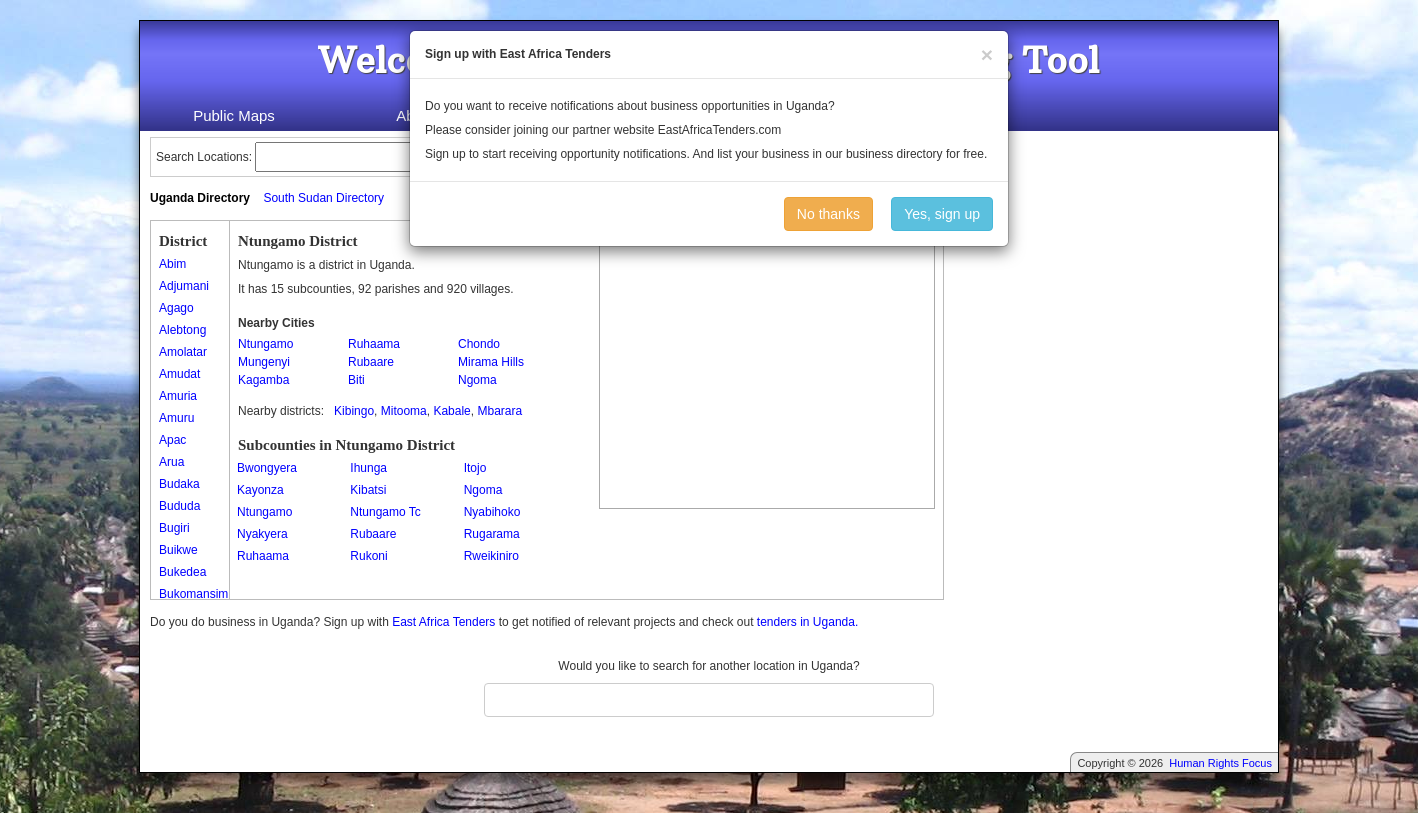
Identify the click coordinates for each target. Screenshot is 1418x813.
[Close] (987, 54)
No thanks (828, 214)
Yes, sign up (942, 214)
